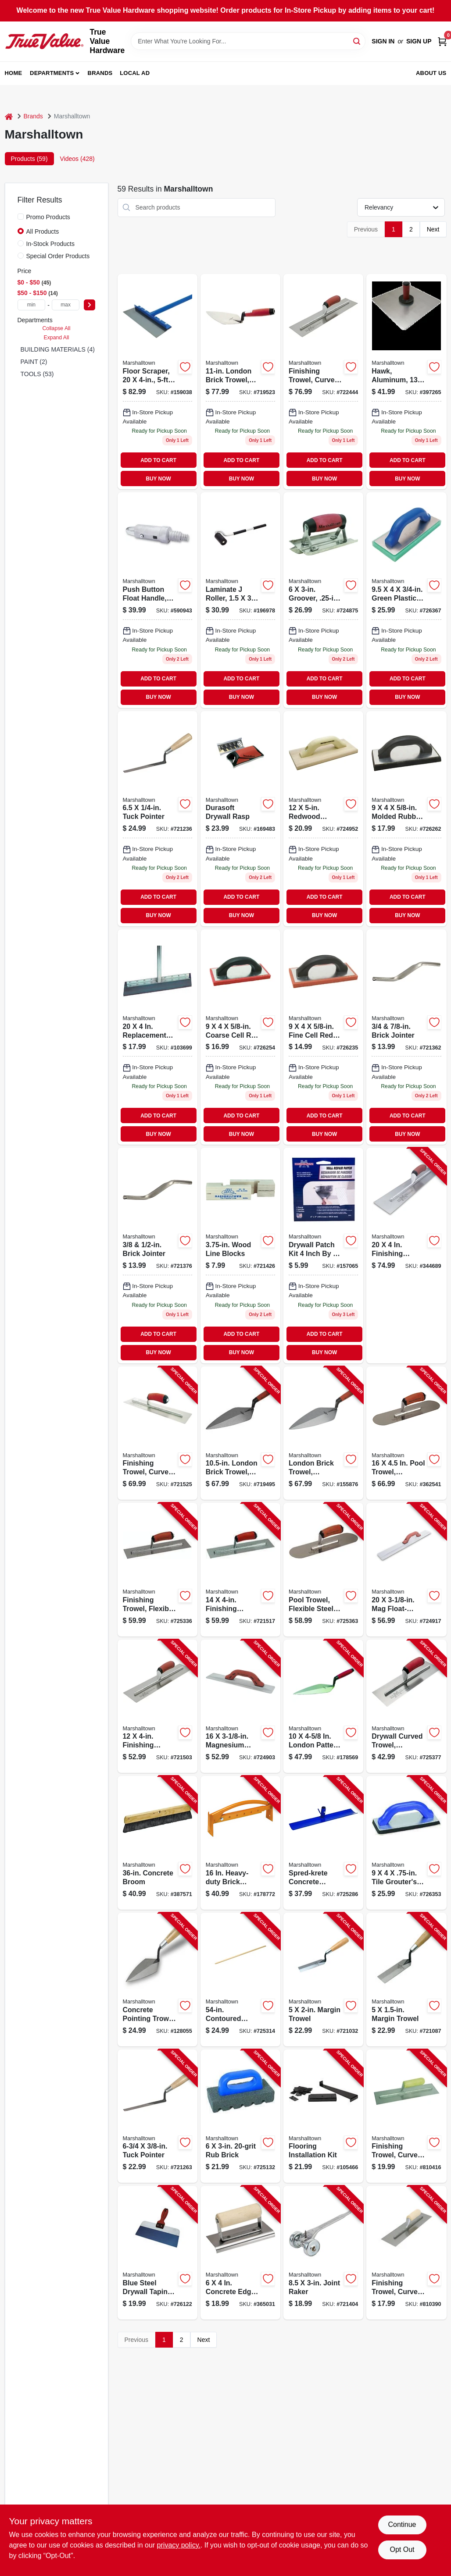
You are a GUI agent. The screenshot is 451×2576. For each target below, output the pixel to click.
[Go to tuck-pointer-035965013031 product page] (157, 818)
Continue (402, 2524)
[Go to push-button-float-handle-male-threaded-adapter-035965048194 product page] (157, 600)
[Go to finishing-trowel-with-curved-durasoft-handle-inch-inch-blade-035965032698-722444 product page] (323, 381)
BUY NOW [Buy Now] (158, 479)
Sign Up (419, 41)
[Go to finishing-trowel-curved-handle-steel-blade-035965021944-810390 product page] (406, 2253)
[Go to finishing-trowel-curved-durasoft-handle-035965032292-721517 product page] (240, 1570)
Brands (100, 73)
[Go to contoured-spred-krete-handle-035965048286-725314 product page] (240, 1979)
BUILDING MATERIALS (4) (58, 349)
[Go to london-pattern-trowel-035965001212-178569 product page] (323, 1706)
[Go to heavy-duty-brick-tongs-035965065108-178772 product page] (240, 1843)
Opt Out (402, 2549)
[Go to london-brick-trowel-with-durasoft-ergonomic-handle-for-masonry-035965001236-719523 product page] (240, 381)
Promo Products (48, 217)
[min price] (32, 304)
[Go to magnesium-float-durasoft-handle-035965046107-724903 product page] (240, 1706)
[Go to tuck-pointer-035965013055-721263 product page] (157, 2116)
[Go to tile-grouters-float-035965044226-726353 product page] (406, 1843)
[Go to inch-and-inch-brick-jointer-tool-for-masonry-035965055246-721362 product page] (406, 1037)
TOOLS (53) (37, 373)
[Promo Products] (21, 216)
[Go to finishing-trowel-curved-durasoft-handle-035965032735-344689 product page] (406, 1255)
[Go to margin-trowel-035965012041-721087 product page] (406, 1979)
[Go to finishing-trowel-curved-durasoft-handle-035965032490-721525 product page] (157, 1433)
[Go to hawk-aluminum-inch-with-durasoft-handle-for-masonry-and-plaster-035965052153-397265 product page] (406, 381)
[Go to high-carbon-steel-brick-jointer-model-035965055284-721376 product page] (157, 1255)
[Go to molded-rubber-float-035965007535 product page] (406, 818)
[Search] (357, 40)
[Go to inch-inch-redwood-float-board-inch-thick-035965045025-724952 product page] (323, 818)
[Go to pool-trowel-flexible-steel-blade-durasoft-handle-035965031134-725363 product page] (323, 1570)
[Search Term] (248, 41)
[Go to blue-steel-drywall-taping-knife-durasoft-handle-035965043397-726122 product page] (157, 2253)
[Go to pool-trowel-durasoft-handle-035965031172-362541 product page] (406, 1433)
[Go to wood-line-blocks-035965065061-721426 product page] (240, 1255)
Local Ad (135, 73)
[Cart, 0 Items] (442, 41)
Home (13, 73)
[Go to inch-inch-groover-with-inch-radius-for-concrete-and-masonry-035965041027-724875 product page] (323, 600)
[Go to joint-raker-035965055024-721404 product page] (323, 2253)
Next (433, 229)
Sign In (383, 41)
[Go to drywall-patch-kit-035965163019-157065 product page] (323, 1255)
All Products (42, 231)
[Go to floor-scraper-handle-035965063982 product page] (157, 381)
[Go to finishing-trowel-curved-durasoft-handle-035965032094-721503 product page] (157, 1706)
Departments (52, 73)
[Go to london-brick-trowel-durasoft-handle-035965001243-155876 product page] (323, 1433)
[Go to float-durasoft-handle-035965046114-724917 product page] (406, 1570)
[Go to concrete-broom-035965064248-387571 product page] (157, 1843)
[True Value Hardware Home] (44, 41)
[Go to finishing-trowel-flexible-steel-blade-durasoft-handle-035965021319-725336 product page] (157, 1570)
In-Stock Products (50, 244)
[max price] (66, 304)
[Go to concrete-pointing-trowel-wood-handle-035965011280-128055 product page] (157, 1979)
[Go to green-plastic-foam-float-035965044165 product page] (406, 600)
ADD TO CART (158, 460)
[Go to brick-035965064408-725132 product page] (240, 2116)
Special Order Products (58, 256)
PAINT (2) (34, 361)
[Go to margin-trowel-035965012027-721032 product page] (323, 1979)
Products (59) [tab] (29, 158)
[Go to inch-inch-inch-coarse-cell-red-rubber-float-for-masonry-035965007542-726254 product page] (240, 1037)
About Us (431, 73)
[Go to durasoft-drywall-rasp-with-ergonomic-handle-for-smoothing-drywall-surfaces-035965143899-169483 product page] (240, 818)
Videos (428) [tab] (77, 158)
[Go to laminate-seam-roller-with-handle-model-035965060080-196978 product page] (240, 600)
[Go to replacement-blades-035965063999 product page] (157, 1037)
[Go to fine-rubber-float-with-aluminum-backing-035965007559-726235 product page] (323, 1037)
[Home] (9, 116)
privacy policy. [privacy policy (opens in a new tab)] (178, 2545)
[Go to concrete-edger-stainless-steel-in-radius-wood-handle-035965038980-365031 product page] (240, 2253)
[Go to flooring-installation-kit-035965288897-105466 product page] (323, 2116)
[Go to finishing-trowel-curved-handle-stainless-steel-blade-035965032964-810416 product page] (406, 2116)
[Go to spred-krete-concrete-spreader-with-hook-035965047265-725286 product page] (323, 1843)
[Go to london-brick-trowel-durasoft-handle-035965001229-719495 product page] (240, 1433)
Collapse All (56, 328)
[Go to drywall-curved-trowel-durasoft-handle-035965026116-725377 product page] (406, 1706)
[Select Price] (89, 304)
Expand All (56, 337)
